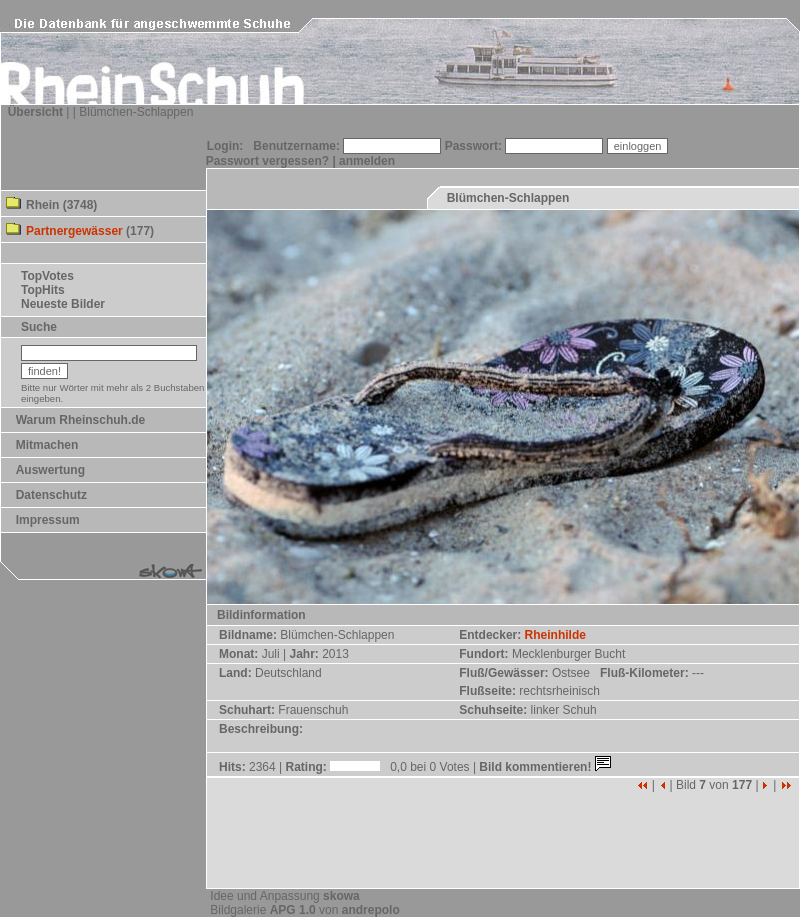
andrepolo (371, 910)
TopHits (43, 290)
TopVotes (47, 276)
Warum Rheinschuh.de (81, 420)
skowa (341, 896)
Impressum (48, 520)
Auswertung (50, 470)
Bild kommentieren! (546, 767)
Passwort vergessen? (267, 161)
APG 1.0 (293, 910)
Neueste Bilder (63, 304)
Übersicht (35, 112)
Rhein (42, 205)
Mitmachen (47, 445)
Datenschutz (51, 495)
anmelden (367, 161)
